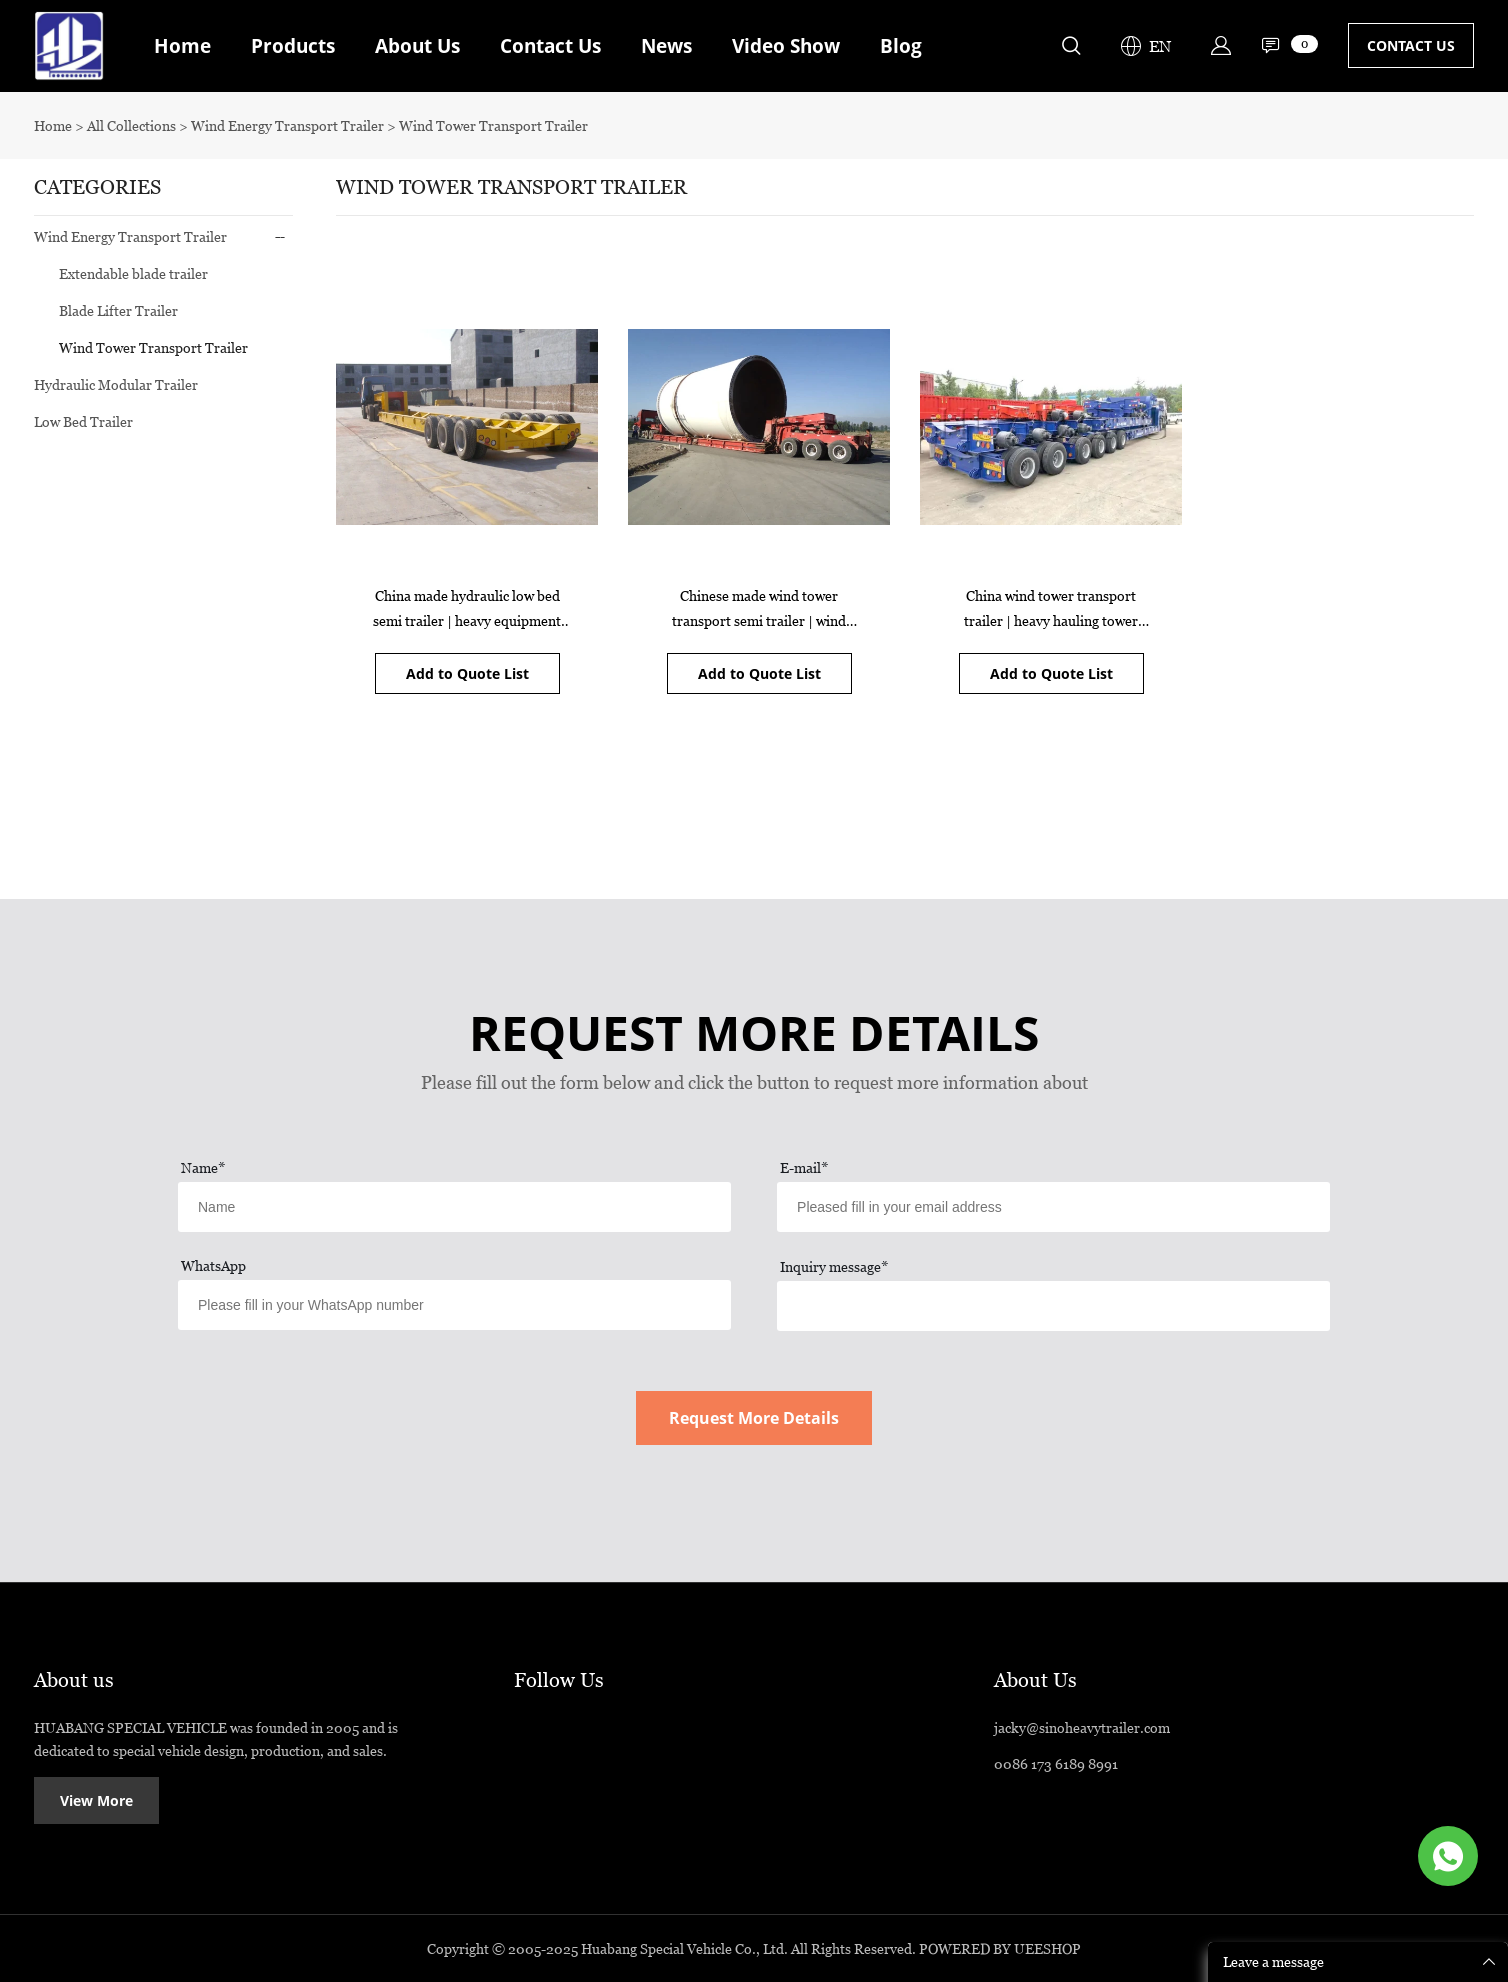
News (666, 46)
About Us (417, 46)
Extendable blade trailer (133, 273)
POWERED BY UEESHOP (1000, 1948)
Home (182, 46)
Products (293, 46)
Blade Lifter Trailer (118, 310)
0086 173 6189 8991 (1056, 1763)
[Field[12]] (1053, 1207)
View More (96, 1800)
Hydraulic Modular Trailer (116, 384)
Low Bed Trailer (83, 421)
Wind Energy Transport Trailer (289, 125)
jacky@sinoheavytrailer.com (1082, 1727)
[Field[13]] (454, 1305)
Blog (901, 46)
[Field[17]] (1053, 1306)
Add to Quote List (467, 673)
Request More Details (754, 1418)
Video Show (786, 46)
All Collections (131, 125)
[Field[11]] (454, 1207)
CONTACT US (1411, 45)
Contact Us (550, 46)
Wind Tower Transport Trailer (493, 125)
